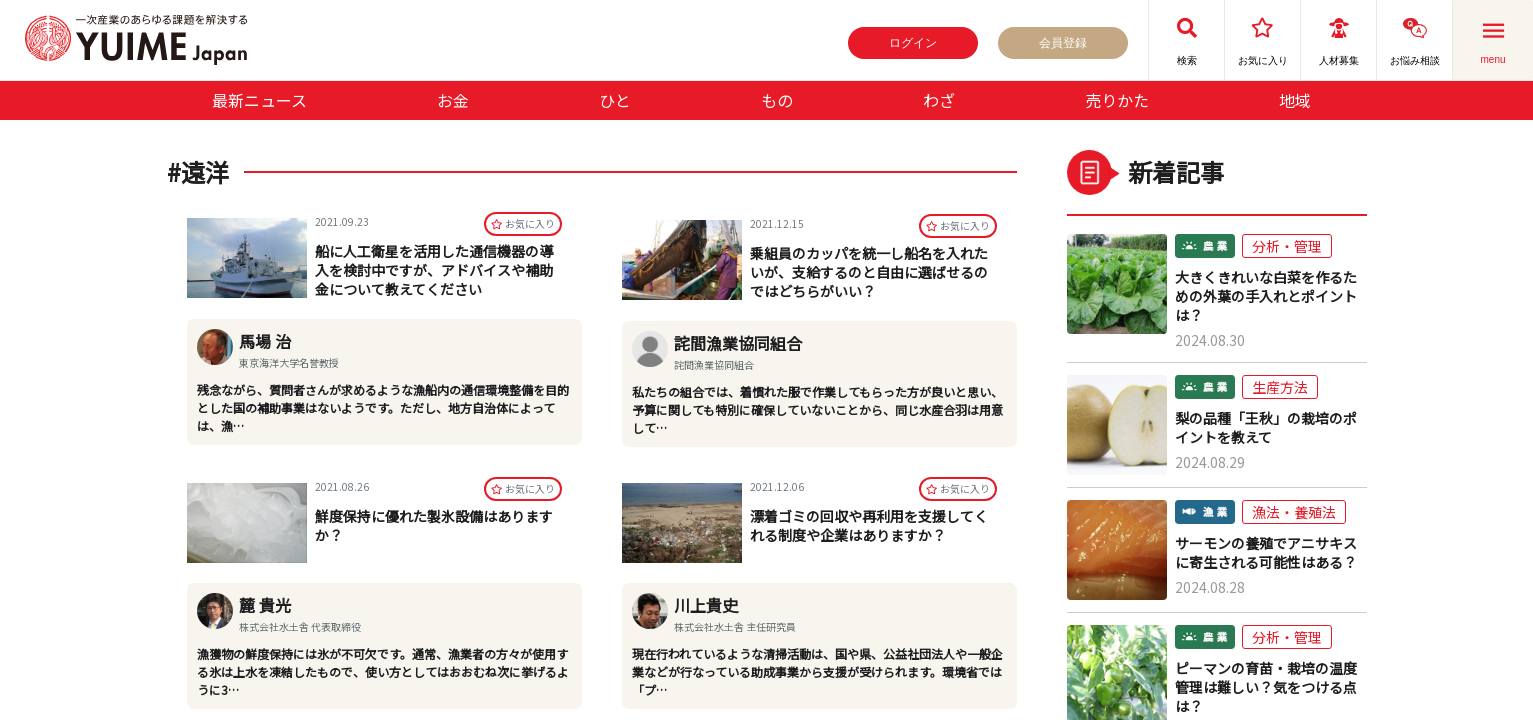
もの (777, 100)
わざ (939, 100)
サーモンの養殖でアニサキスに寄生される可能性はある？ (1266, 553)
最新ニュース (259, 100)
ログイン (913, 43)
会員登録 (1063, 43)
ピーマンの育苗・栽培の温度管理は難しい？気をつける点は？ (1266, 687)
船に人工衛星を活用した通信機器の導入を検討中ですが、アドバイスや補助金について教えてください (434, 272)
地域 (1295, 100)
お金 (453, 100)
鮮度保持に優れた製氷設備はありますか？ (434, 525)
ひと (615, 100)
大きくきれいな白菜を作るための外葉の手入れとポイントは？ (1266, 296)
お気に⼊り (523, 225)
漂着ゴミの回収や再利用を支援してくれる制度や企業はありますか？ (869, 525)
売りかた (1117, 100)
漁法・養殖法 (1294, 512)
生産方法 (1280, 387)
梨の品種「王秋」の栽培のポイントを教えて (1266, 428)
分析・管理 (1287, 246)
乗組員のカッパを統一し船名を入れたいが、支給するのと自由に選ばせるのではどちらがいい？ (869, 272)
